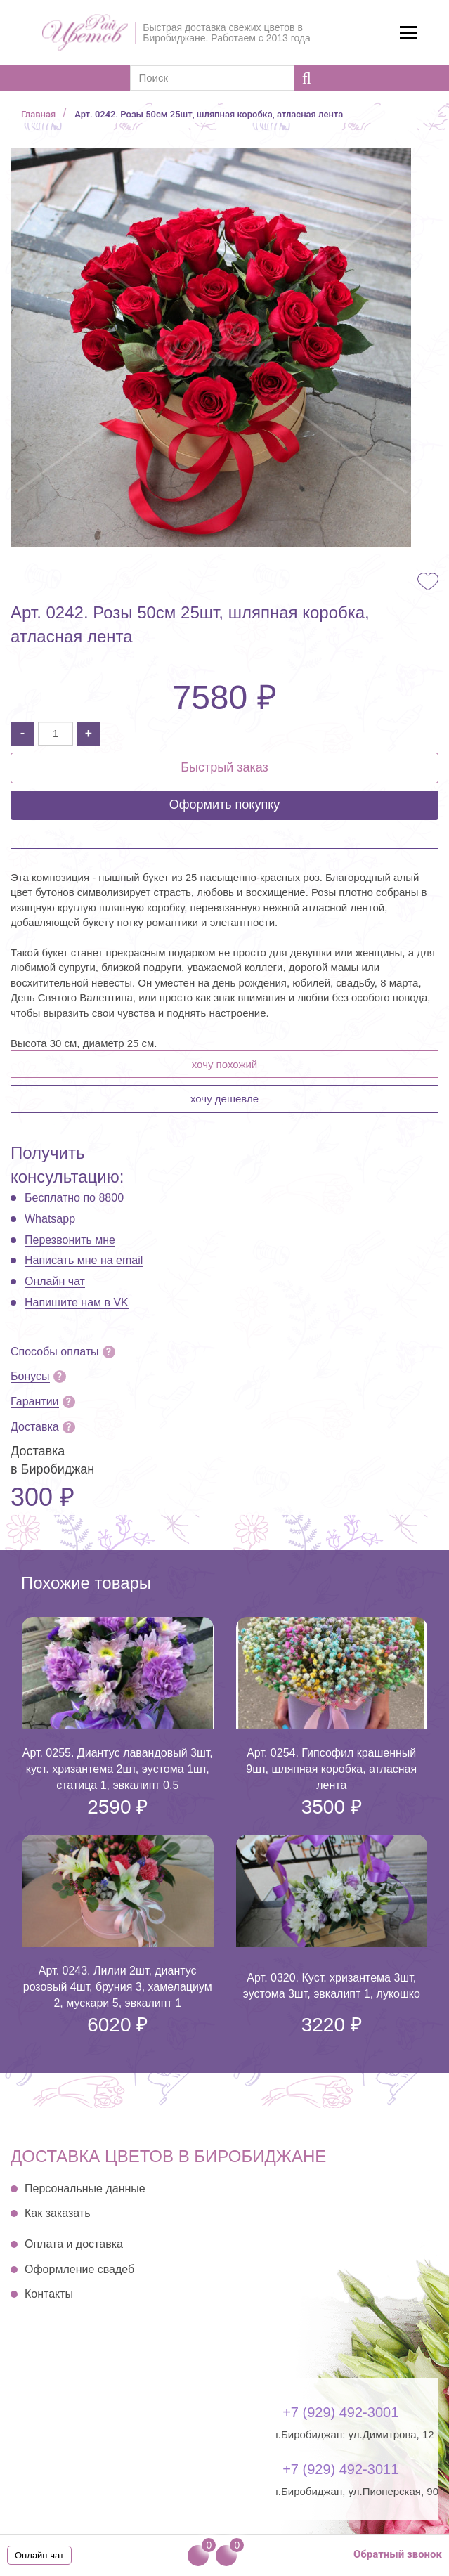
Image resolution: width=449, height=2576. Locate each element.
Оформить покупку (224, 805)
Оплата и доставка (74, 2244)
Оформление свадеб (79, 2269)
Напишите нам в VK (77, 1302)
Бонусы (30, 1376)
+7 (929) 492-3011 (340, 2469)
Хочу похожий (224, 1064)
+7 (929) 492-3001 (340, 2412)
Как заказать (58, 2213)
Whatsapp (50, 1219)
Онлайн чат (55, 1281)
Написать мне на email (84, 1260)
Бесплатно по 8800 (74, 1198)
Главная (38, 114)
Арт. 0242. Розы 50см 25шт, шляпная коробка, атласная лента (208, 114)
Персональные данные (85, 2188)
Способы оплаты (55, 1352)
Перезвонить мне (70, 1240)
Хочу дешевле (224, 1099)
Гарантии (35, 1401)
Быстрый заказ (224, 767)
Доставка (35, 1427)
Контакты (49, 2294)
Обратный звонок (397, 2554)
